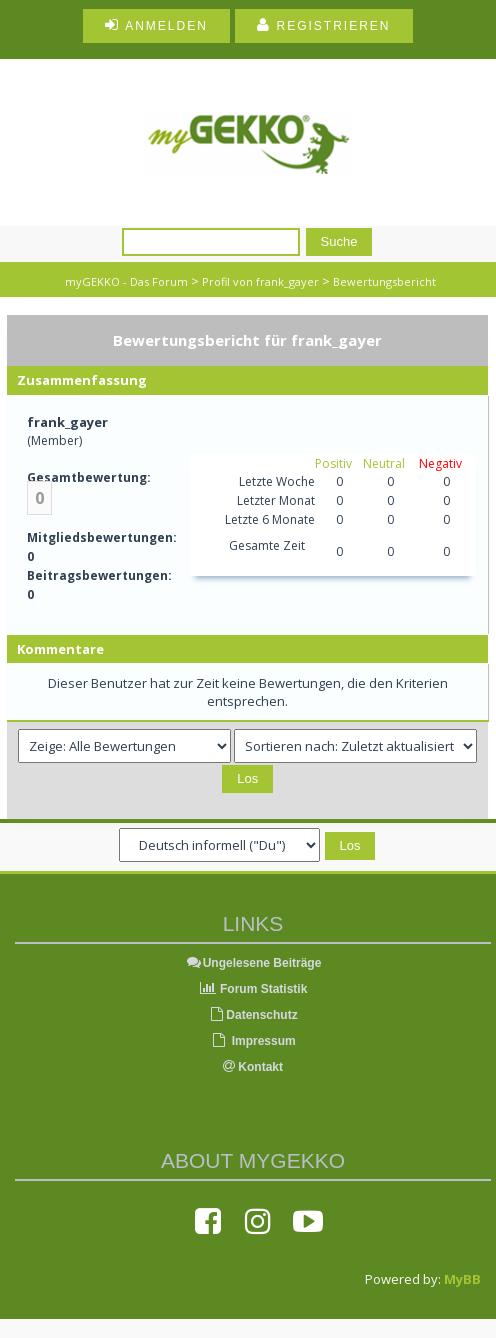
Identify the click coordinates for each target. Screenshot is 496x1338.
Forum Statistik (253, 989)
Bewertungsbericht (384, 281)
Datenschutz (252, 1015)
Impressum (252, 1041)
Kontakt (253, 1067)
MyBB (462, 1279)
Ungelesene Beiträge (253, 963)
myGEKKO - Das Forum (126, 281)
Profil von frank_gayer (260, 281)
